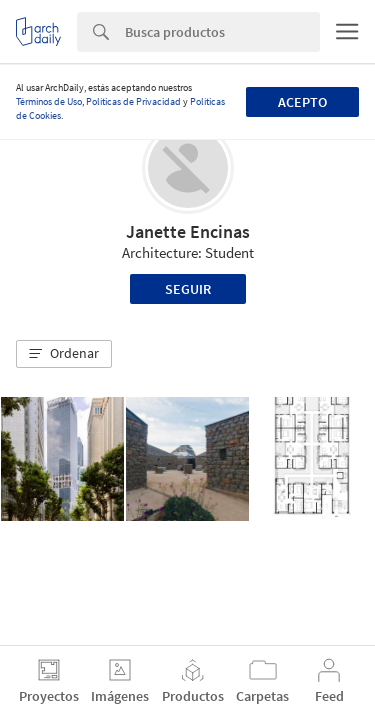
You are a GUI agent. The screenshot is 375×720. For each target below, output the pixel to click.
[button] (64, 354)
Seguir (188, 289)
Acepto (302, 102)
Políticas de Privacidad (133, 101)
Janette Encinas (188, 231)
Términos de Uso (49, 101)
